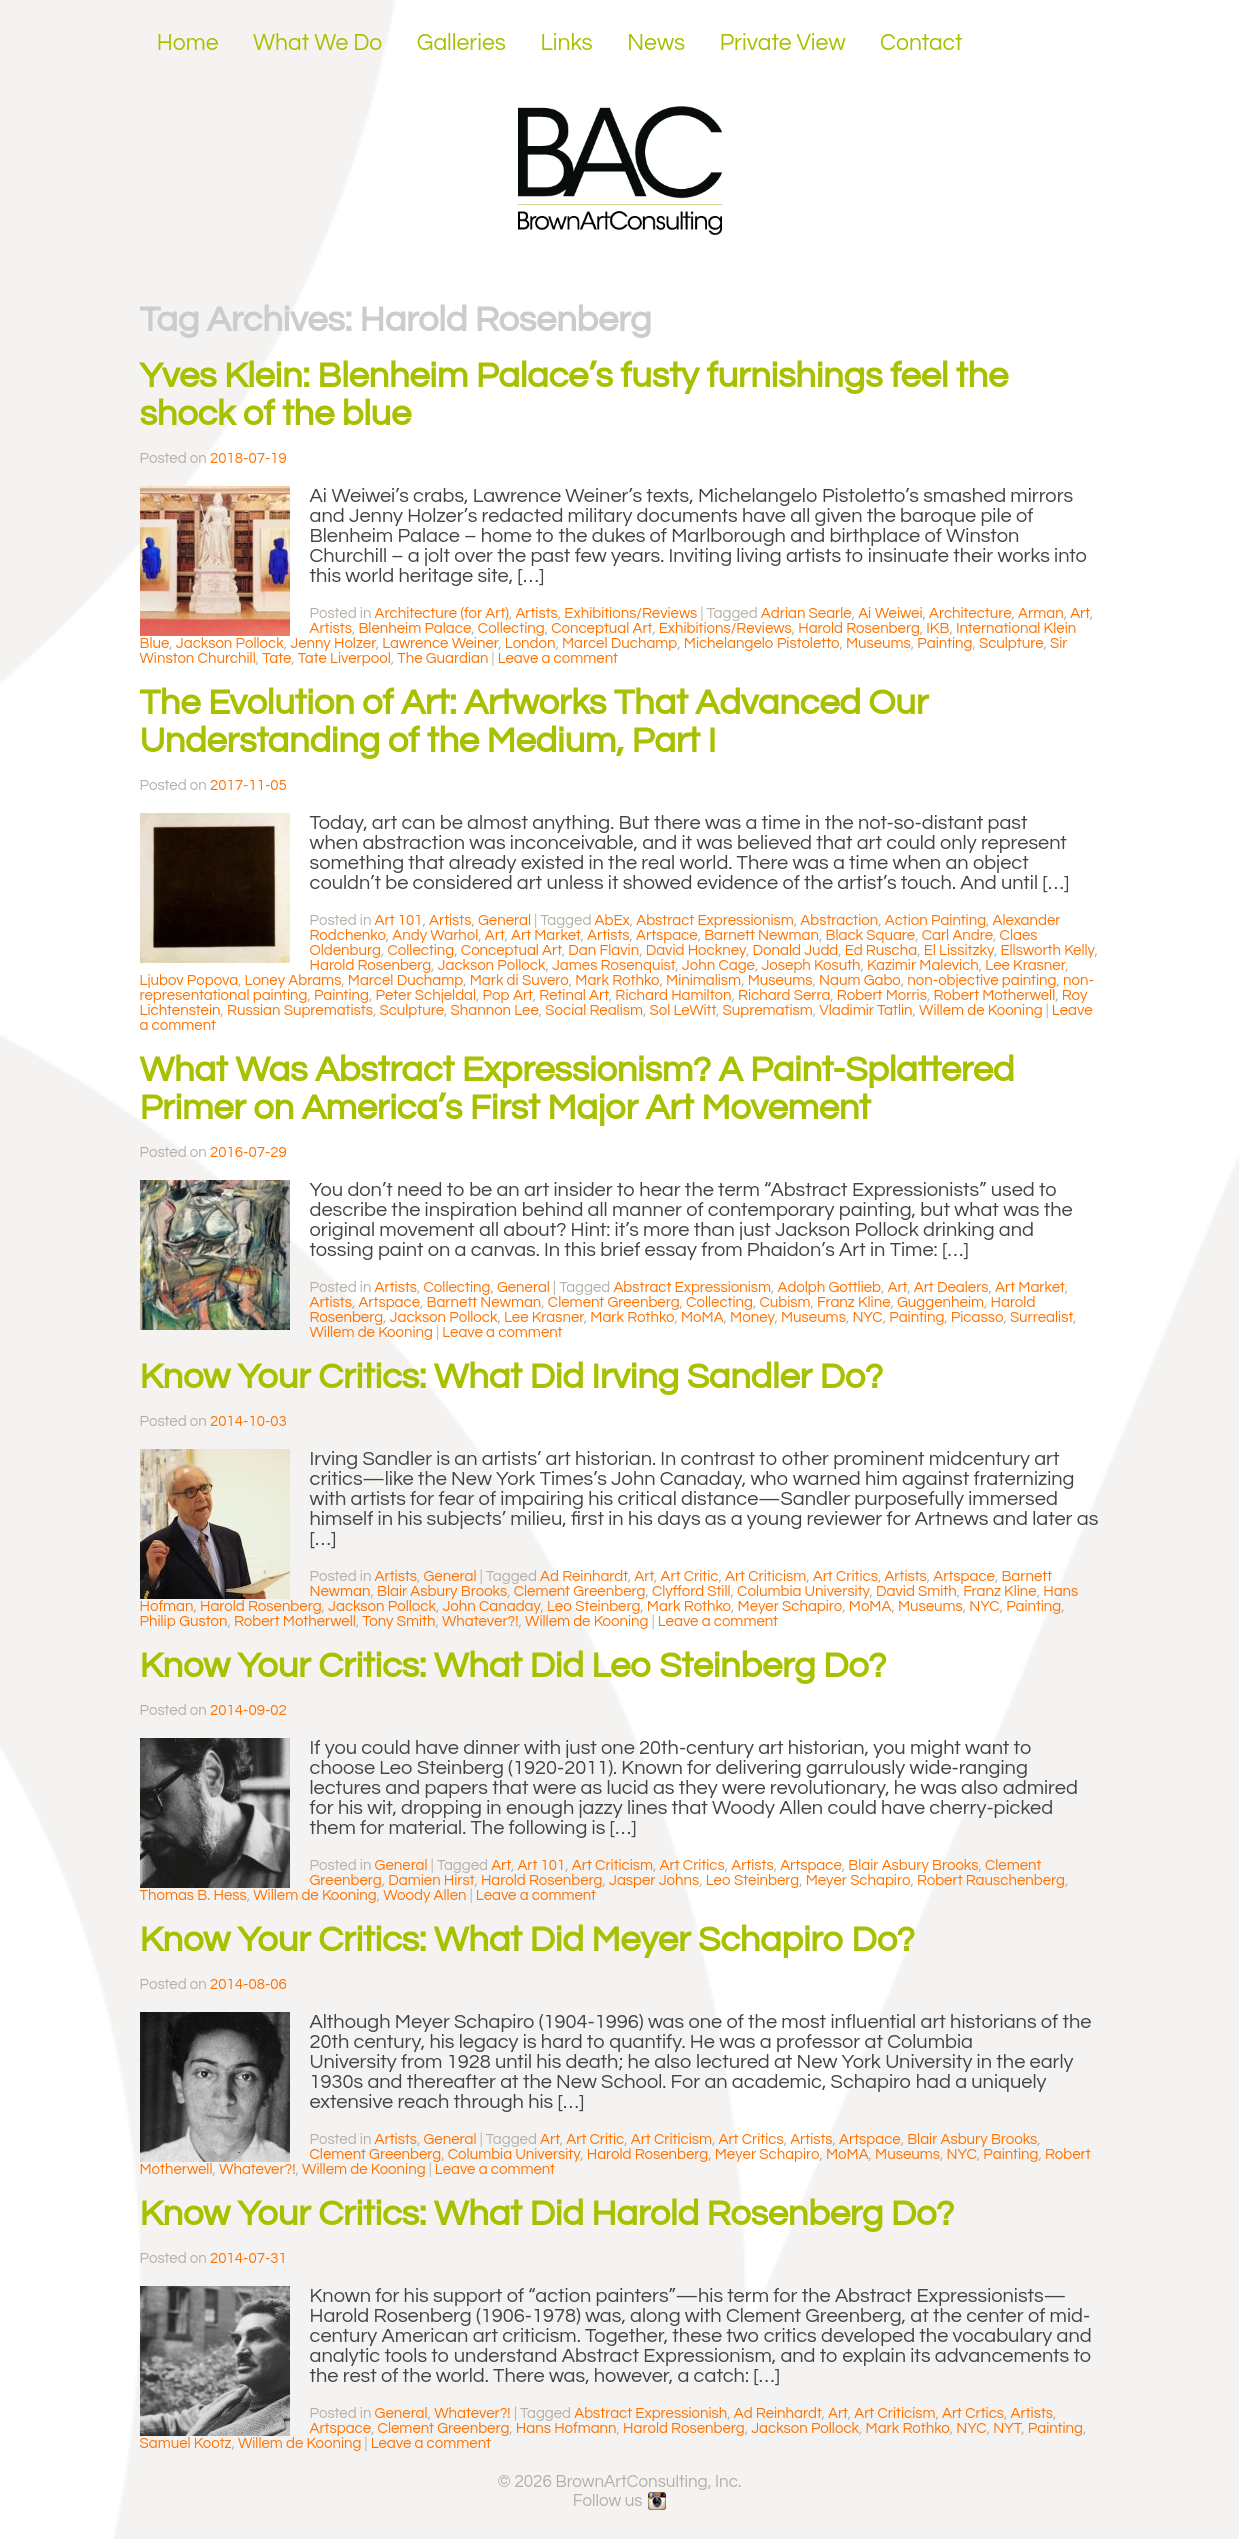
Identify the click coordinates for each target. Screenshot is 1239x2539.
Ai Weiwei (890, 613)
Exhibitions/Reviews (630, 613)
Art (1080, 613)
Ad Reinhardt (584, 1576)
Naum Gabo (860, 980)
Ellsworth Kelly (1047, 950)
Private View (783, 43)
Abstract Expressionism (715, 920)
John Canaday (491, 1606)
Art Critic (690, 1576)
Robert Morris (882, 995)
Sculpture (1011, 643)
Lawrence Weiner (440, 643)
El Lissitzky (959, 950)
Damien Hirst (431, 1880)
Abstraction (839, 920)
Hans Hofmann (566, 2428)
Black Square (870, 935)
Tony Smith (398, 1621)
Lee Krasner (1025, 965)
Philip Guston (184, 1621)
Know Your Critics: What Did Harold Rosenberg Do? (547, 2214)
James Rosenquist (613, 965)
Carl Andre (957, 935)
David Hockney (696, 950)
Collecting (511, 628)
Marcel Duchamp (619, 643)
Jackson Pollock (230, 643)
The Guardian (442, 658)
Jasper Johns (654, 1880)
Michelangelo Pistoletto (762, 643)
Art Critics (845, 1576)
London (530, 643)
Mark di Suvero (519, 980)
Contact (921, 43)
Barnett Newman (761, 935)
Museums (878, 643)
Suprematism (768, 1010)
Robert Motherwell (994, 995)
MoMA (702, 1317)
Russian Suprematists (300, 1010)
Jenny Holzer (332, 643)
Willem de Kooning (980, 1010)
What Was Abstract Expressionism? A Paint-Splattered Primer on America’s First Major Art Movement (577, 1089)
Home (188, 43)
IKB (937, 628)
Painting (944, 643)
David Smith (916, 1591)
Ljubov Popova (189, 980)
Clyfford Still (691, 1591)
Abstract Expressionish (650, 2413)
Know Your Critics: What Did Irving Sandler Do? (511, 1377)
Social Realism (594, 1010)
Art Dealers (951, 1287)
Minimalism (703, 980)
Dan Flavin (603, 950)
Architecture (970, 613)
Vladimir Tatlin (865, 1010)
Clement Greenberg (614, 1302)
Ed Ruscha (881, 950)
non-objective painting (981, 980)
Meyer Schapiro (790, 1606)
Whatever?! (480, 1621)
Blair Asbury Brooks (442, 1591)
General (504, 920)
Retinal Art (574, 995)
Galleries (461, 43)
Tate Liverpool (344, 658)
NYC (867, 1317)
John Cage (718, 965)
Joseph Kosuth (810, 965)
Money (752, 1317)
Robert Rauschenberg (991, 1880)
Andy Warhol (435, 935)
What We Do (317, 43)
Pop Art (508, 995)
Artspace (667, 935)
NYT (1007, 2428)
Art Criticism (765, 1576)
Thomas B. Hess (193, 1895)
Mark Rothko (617, 980)
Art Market (546, 935)
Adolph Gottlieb (829, 1287)
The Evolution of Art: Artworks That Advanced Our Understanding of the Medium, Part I (534, 722)
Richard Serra (784, 995)
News (656, 43)
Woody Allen (424, 1895)
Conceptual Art (601, 628)
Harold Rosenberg (859, 628)
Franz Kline (853, 1302)
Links (566, 43)
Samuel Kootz (186, 2443)
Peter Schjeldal (426, 995)
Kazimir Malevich (923, 965)
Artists (536, 613)
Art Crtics (973, 2413)
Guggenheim (940, 1302)
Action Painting (935, 920)
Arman (1041, 613)
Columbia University (803, 1591)
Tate (276, 658)
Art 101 (399, 920)
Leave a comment (558, 658)
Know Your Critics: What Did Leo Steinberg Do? (513, 1666)
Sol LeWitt (682, 1010)
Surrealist (1041, 1317)
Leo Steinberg (593, 1606)
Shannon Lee (495, 1010)
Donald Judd (796, 950)
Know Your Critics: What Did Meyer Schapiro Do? (527, 1940)
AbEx (612, 920)
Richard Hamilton (673, 995)
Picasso (977, 1317)
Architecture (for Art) (442, 613)
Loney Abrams (293, 980)
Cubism (784, 1302)
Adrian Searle (806, 613)
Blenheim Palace (414, 628)
